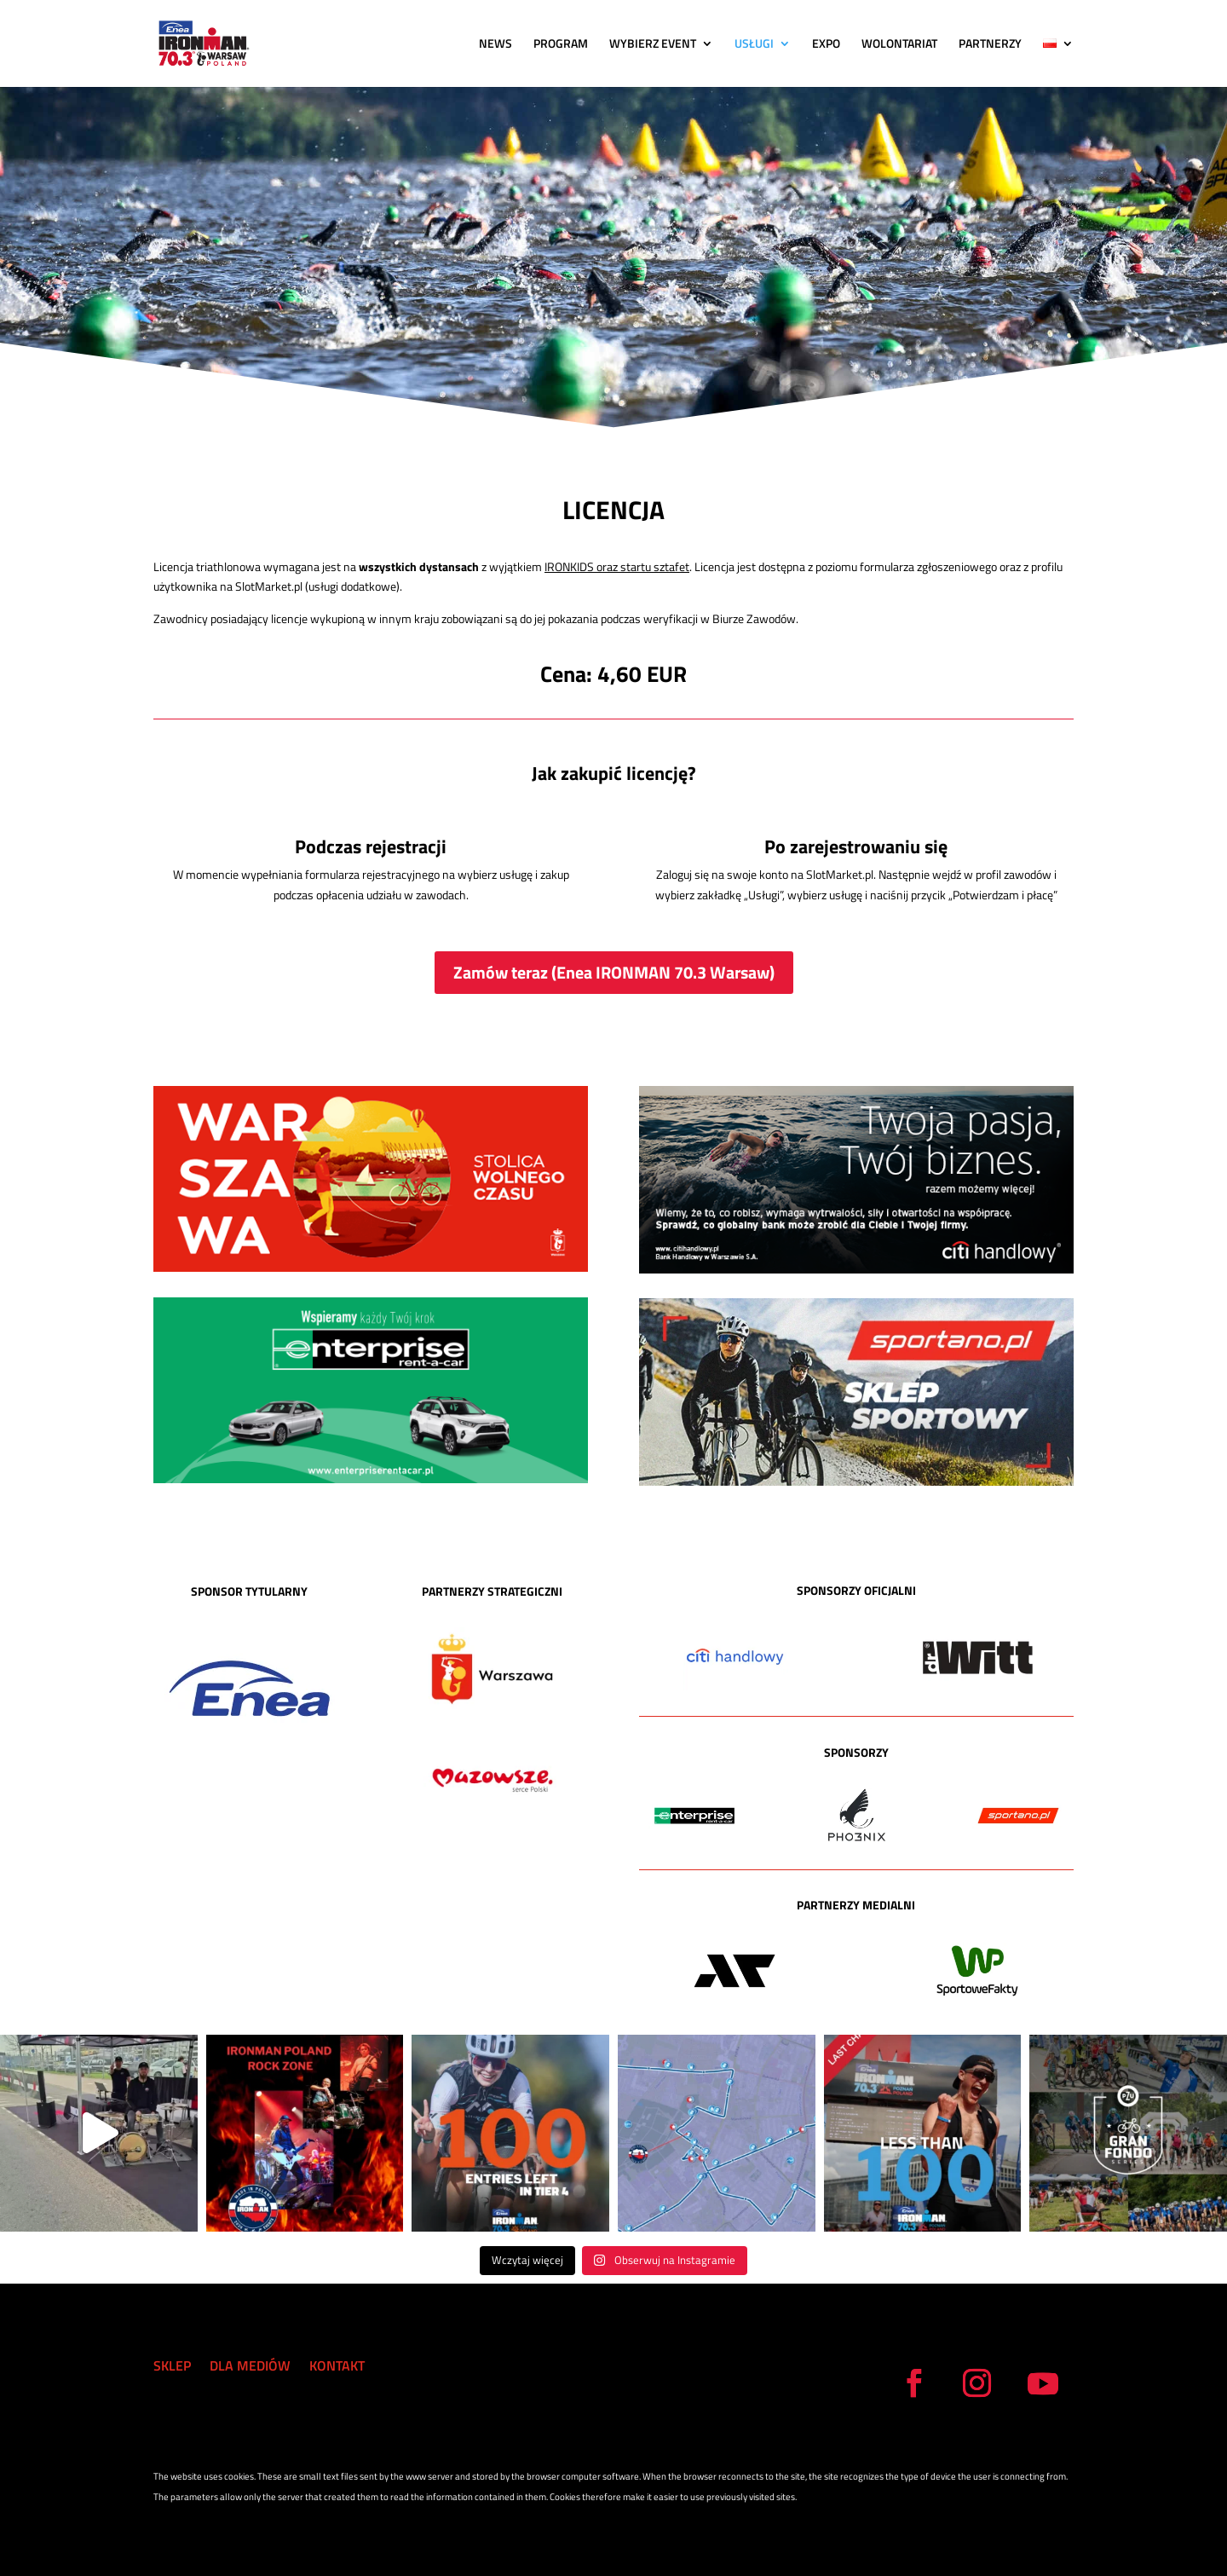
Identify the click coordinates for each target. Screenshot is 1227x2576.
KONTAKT (337, 2367)
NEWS (495, 45)
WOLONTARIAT (899, 45)
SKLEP (172, 2367)
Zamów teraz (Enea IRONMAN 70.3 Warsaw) (614, 972)
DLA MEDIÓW (250, 2367)
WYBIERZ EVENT (652, 45)
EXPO (826, 45)
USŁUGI (754, 45)
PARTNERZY (990, 45)
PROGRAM (560, 45)
